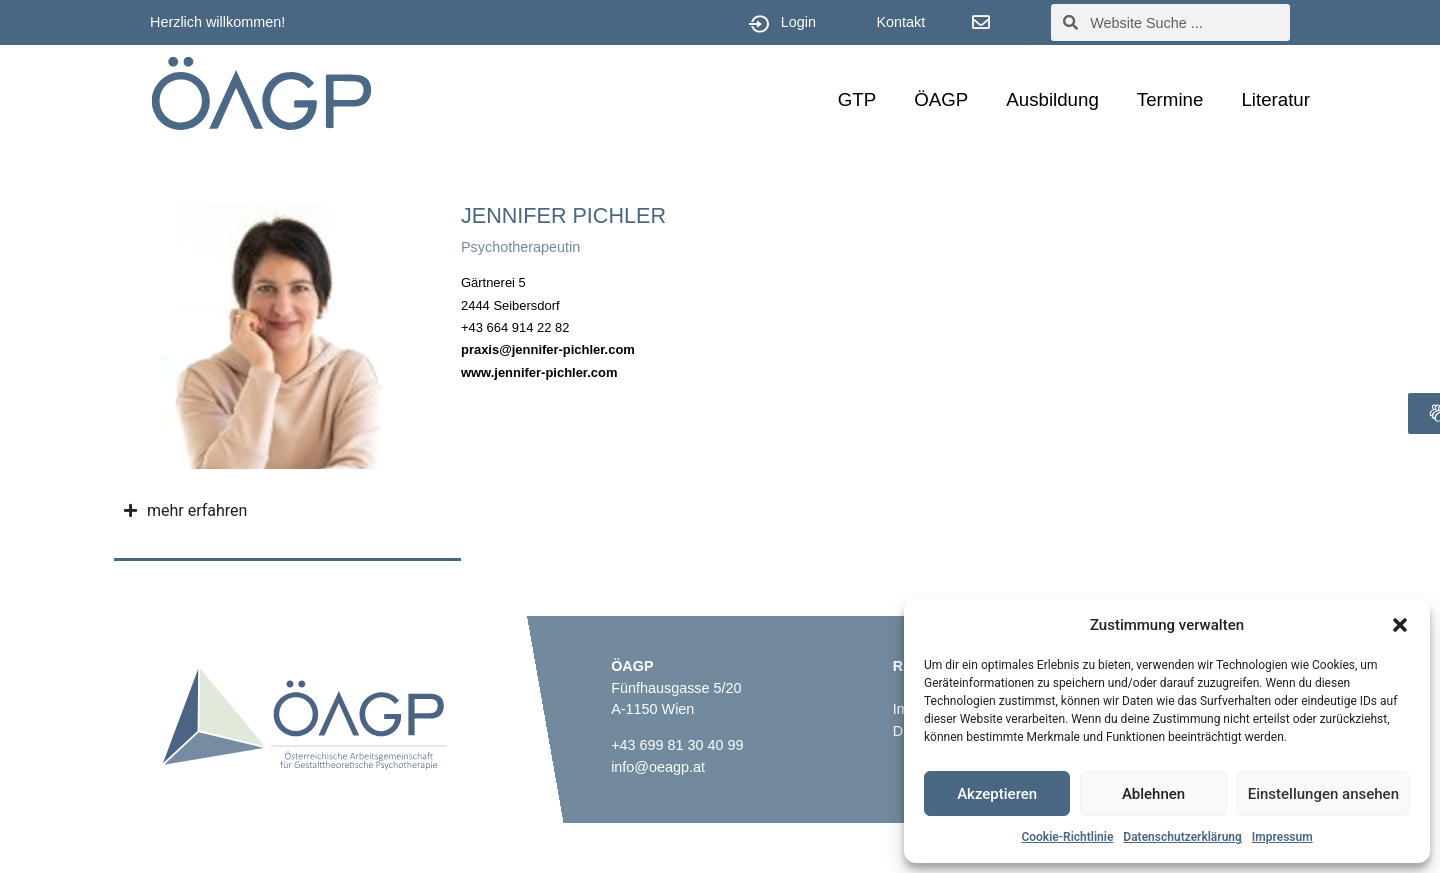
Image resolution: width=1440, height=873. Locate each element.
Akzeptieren (997, 794)
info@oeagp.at (658, 767)
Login (798, 22)
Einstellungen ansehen (1323, 794)
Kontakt (900, 22)
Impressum (1282, 837)
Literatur (1275, 99)
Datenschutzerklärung (1182, 837)
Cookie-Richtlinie (1067, 837)
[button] (1400, 625)
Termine (1170, 99)
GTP (857, 99)
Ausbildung (1052, 99)
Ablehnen (1153, 794)
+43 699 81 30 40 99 (677, 745)
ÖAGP (941, 99)
